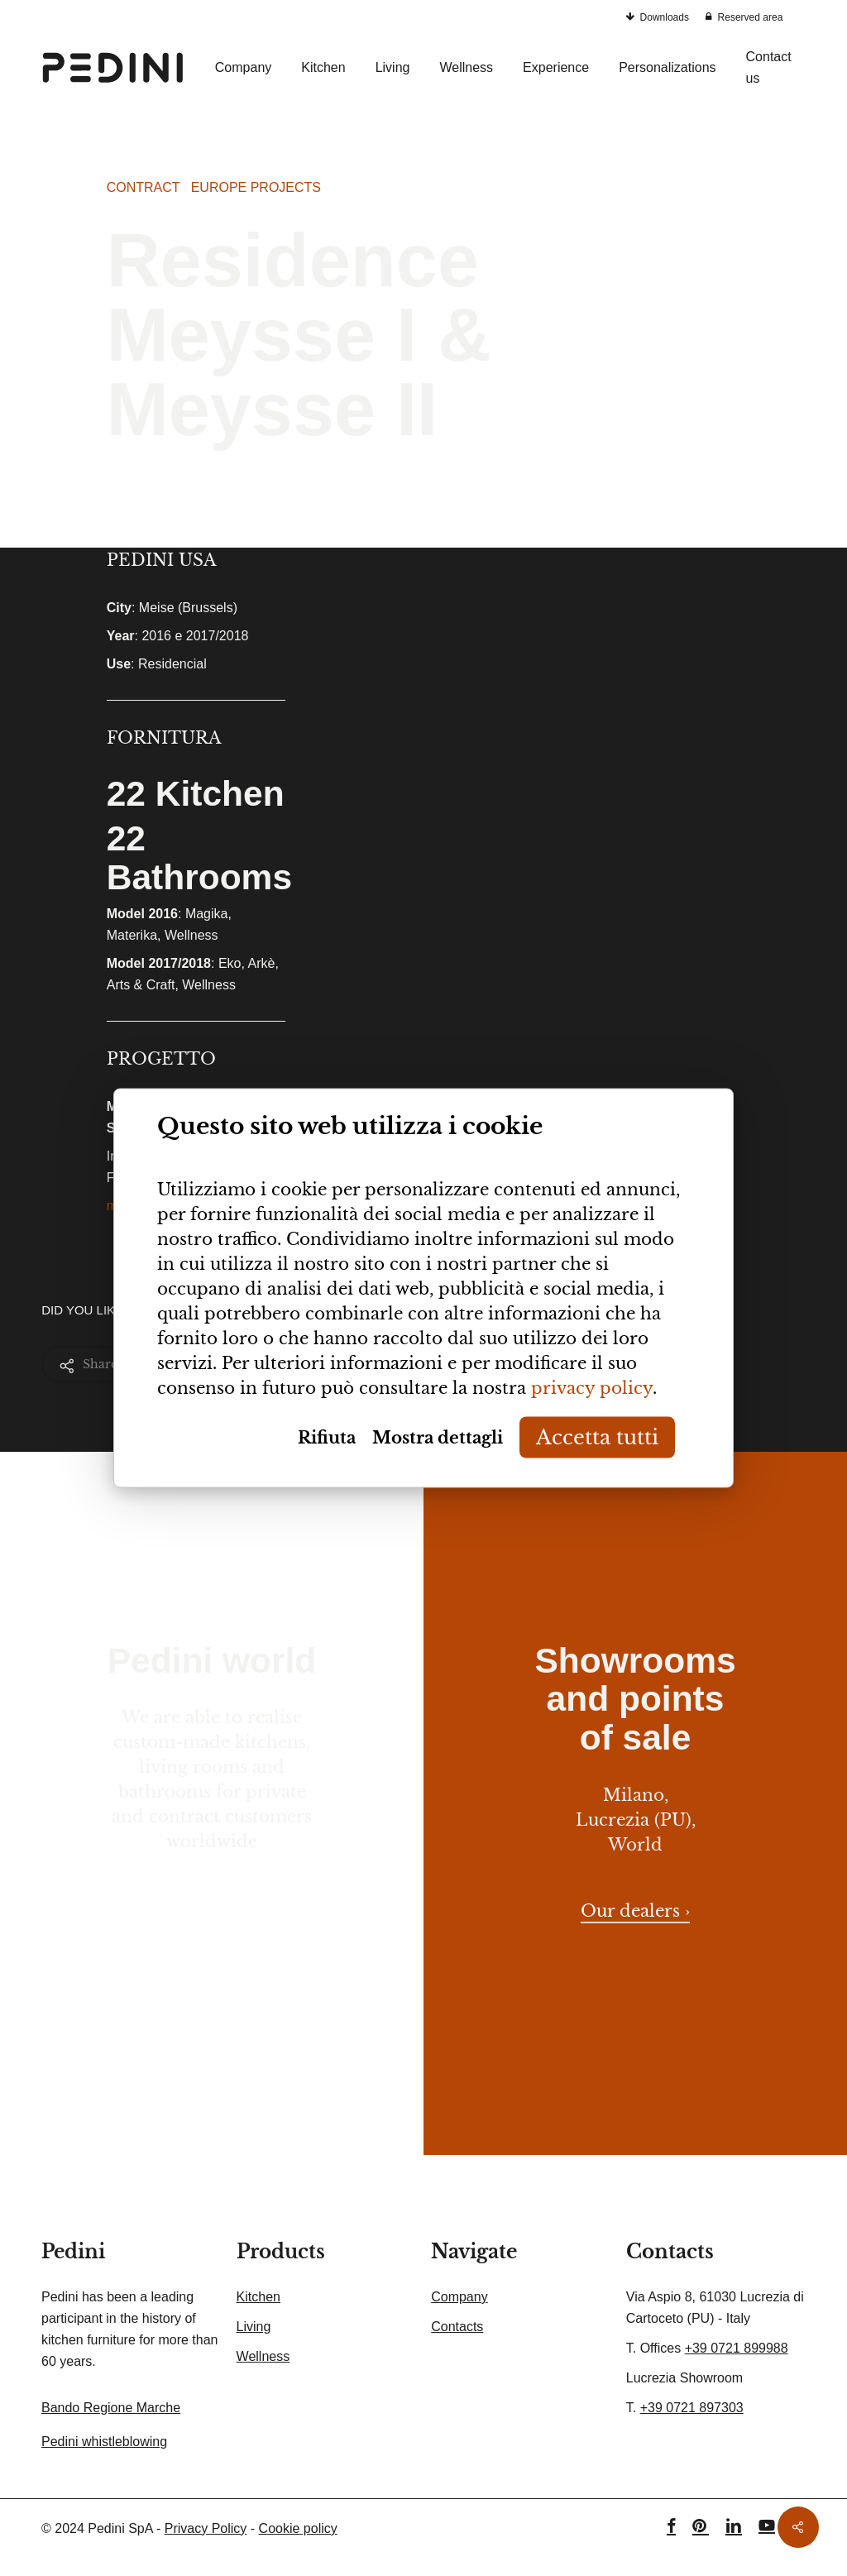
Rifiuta (327, 1438)
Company (459, 2297)
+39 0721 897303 (692, 2408)
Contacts (457, 2327)
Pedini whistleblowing (104, 2442)
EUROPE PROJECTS (256, 187)
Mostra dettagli (437, 1438)
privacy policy (592, 1388)
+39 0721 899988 (736, 2348)
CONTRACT (143, 187)
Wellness (263, 2356)
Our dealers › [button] (635, 1911)
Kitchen (258, 2297)
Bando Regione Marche (110, 2408)
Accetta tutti (597, 1437)
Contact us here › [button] (212, 1908)
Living (254, 2327)
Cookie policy (298, 2528)
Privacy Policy (206, 2528)
